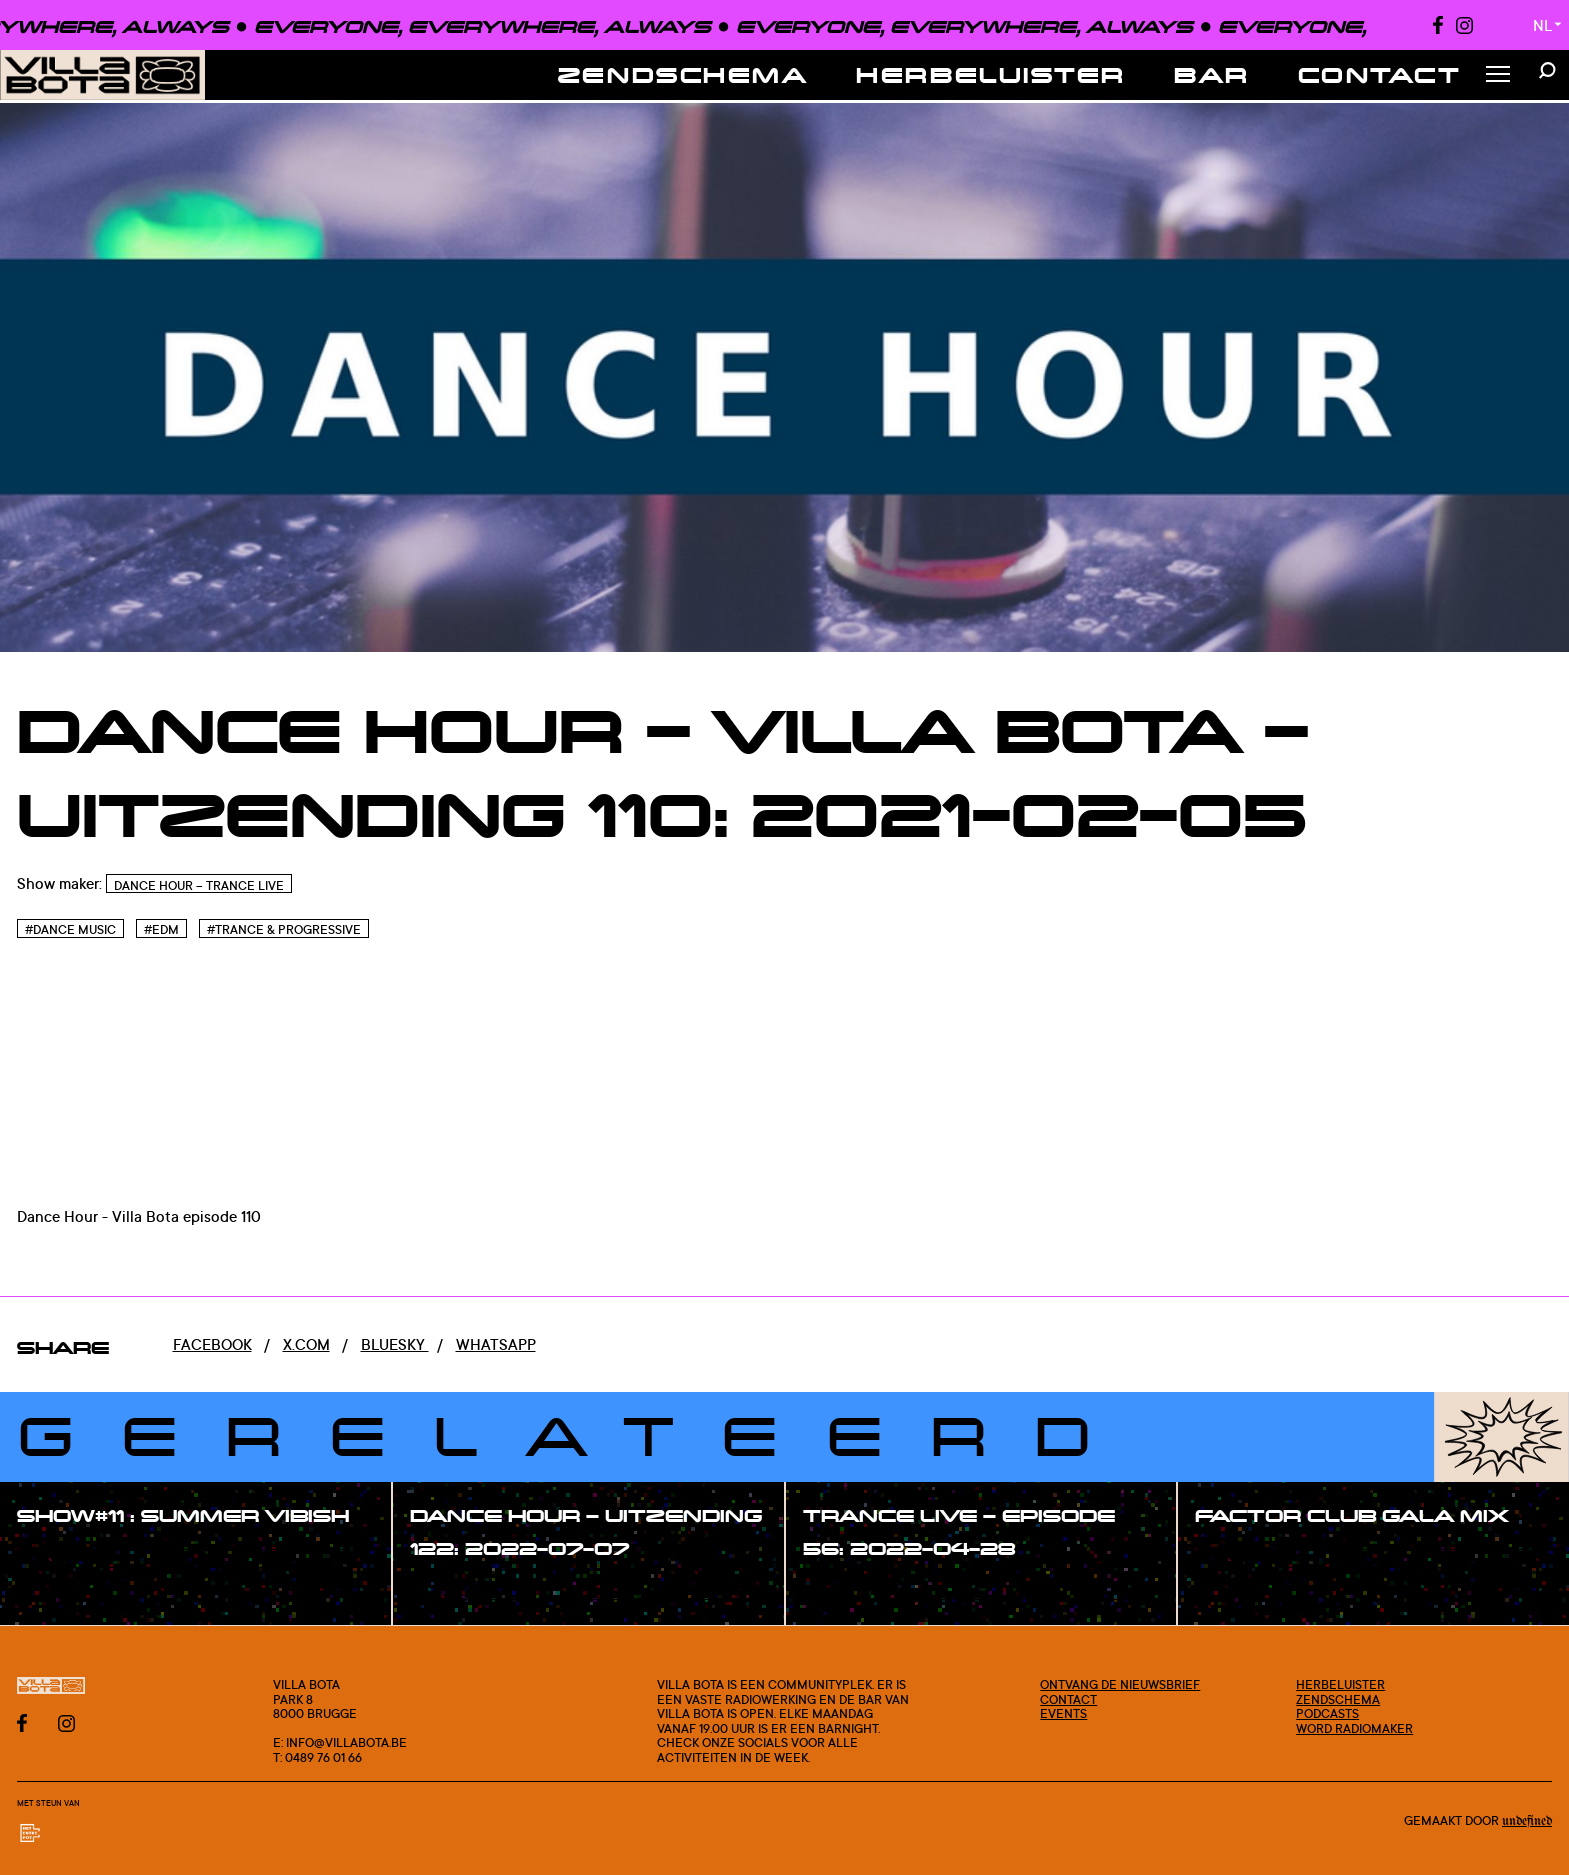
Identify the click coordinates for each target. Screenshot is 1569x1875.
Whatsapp (496, 1344)
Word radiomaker (1354, 1728)
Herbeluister (991, 74)
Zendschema (683, 74)
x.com (306, 1344)
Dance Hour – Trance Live (199, 885)
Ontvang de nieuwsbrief (1120, 1684)
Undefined (1527, 1821)
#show (64, 1559)
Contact (1380, 74)
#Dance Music (70, 929)
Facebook (212, 1344)
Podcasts (1327, 1713)
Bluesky (395, 1344)
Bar (1212, 74)
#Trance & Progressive (284, 929)
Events (1063, 1713)
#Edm (161, 929)
